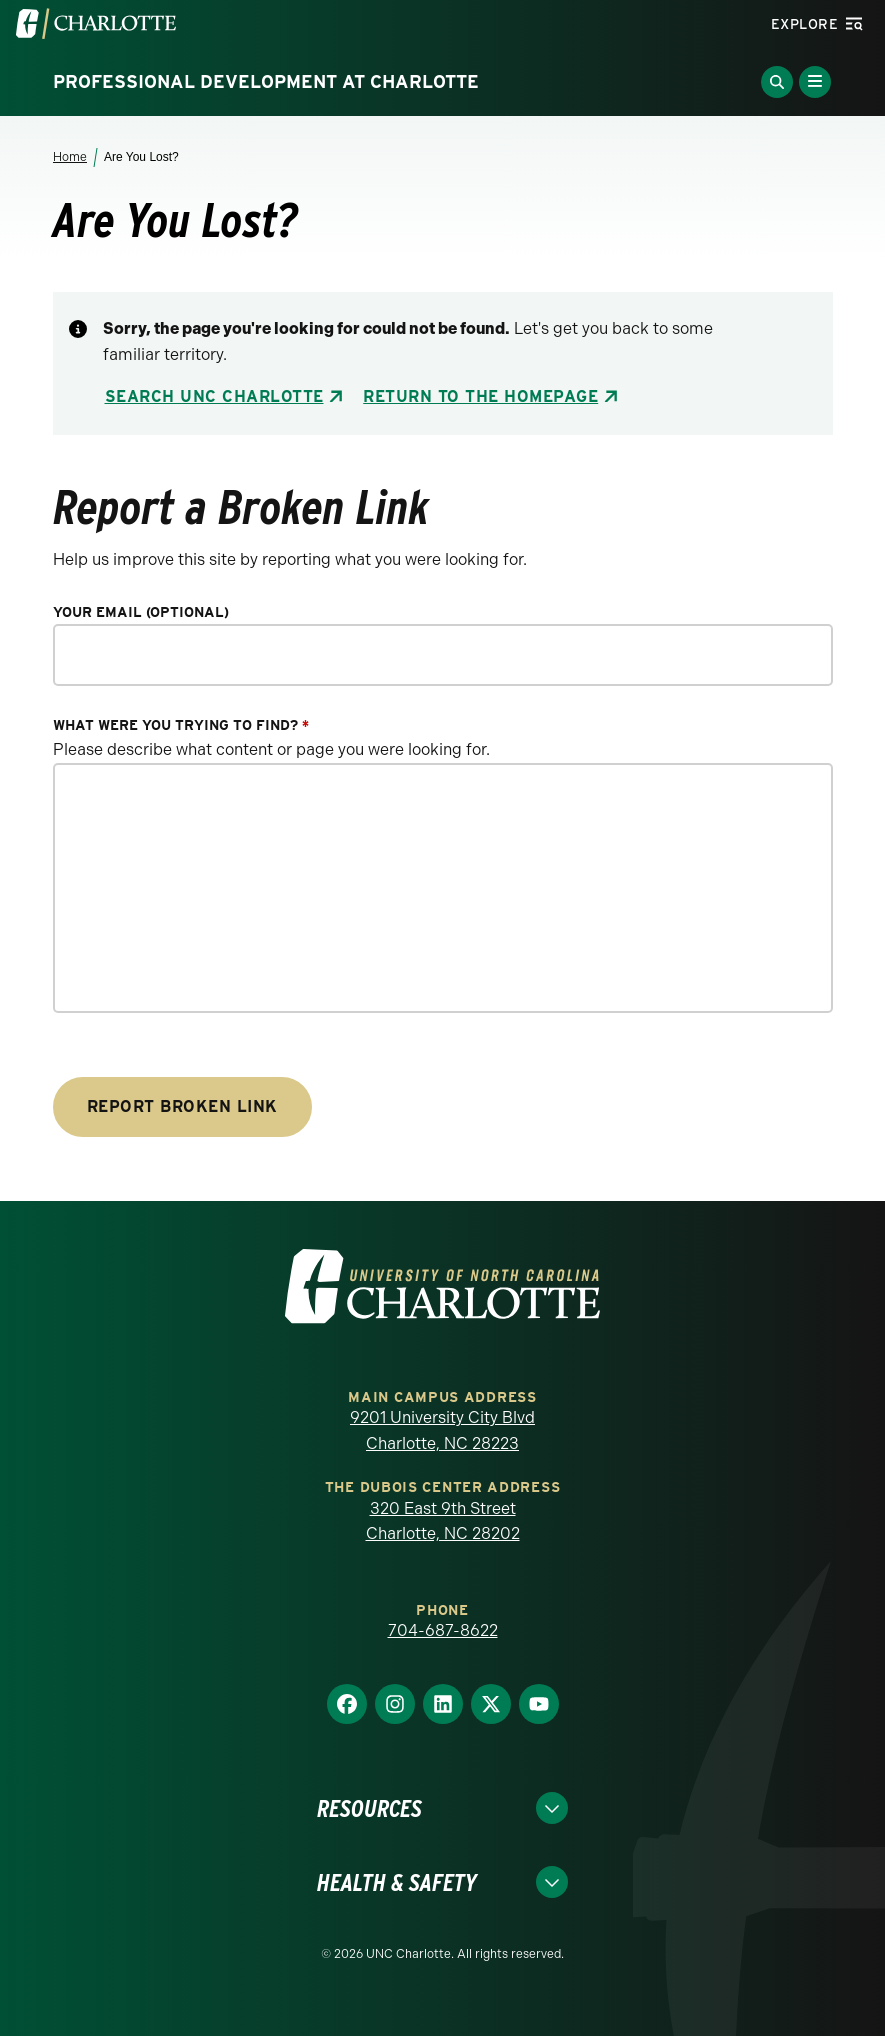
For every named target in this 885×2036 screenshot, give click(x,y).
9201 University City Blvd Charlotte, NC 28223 (442, 1430)
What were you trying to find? (181, 725)
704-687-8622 (443, 1630)
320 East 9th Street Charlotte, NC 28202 (443, 1521)
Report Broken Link (182, 1106)
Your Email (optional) (141, 612)
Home (70, 157)
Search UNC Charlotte (214, 396)
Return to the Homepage (480, 396)
